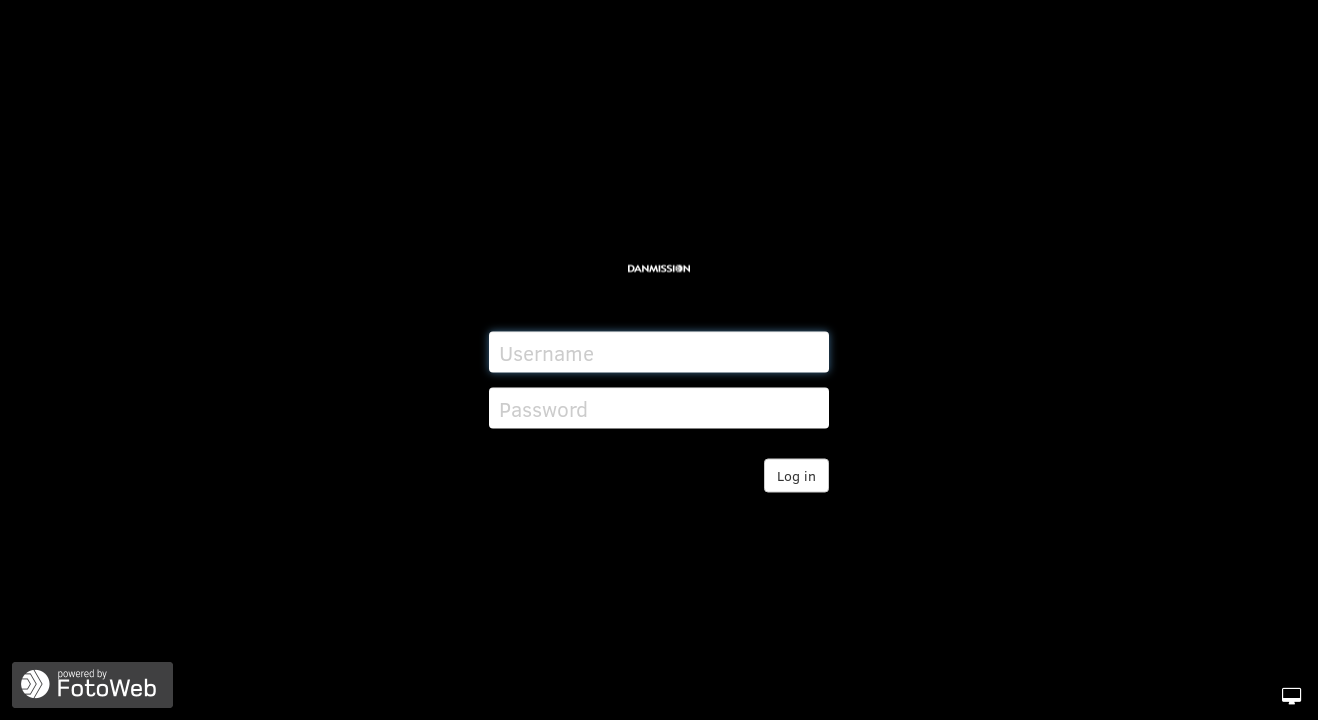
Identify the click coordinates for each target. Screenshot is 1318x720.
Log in (796, 475)
